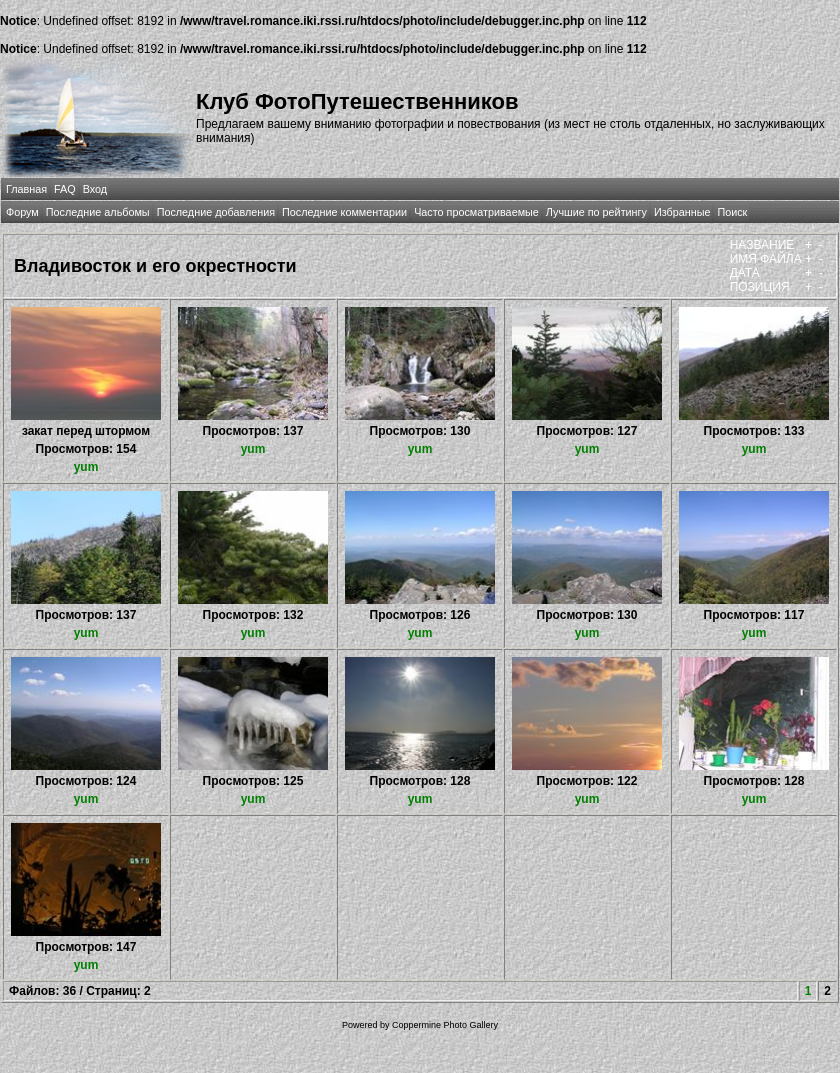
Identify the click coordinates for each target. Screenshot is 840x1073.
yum (86, 467)
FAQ (65, 189)
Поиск (732, 212)
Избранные (682, 212)
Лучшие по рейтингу (596, 212)
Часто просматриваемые (476, 212)
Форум (22, 212)
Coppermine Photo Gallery (445, 1025)
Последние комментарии (344, 212)
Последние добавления (216, 212)
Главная (26, 189)
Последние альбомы (98, 212)
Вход (95, 189)
